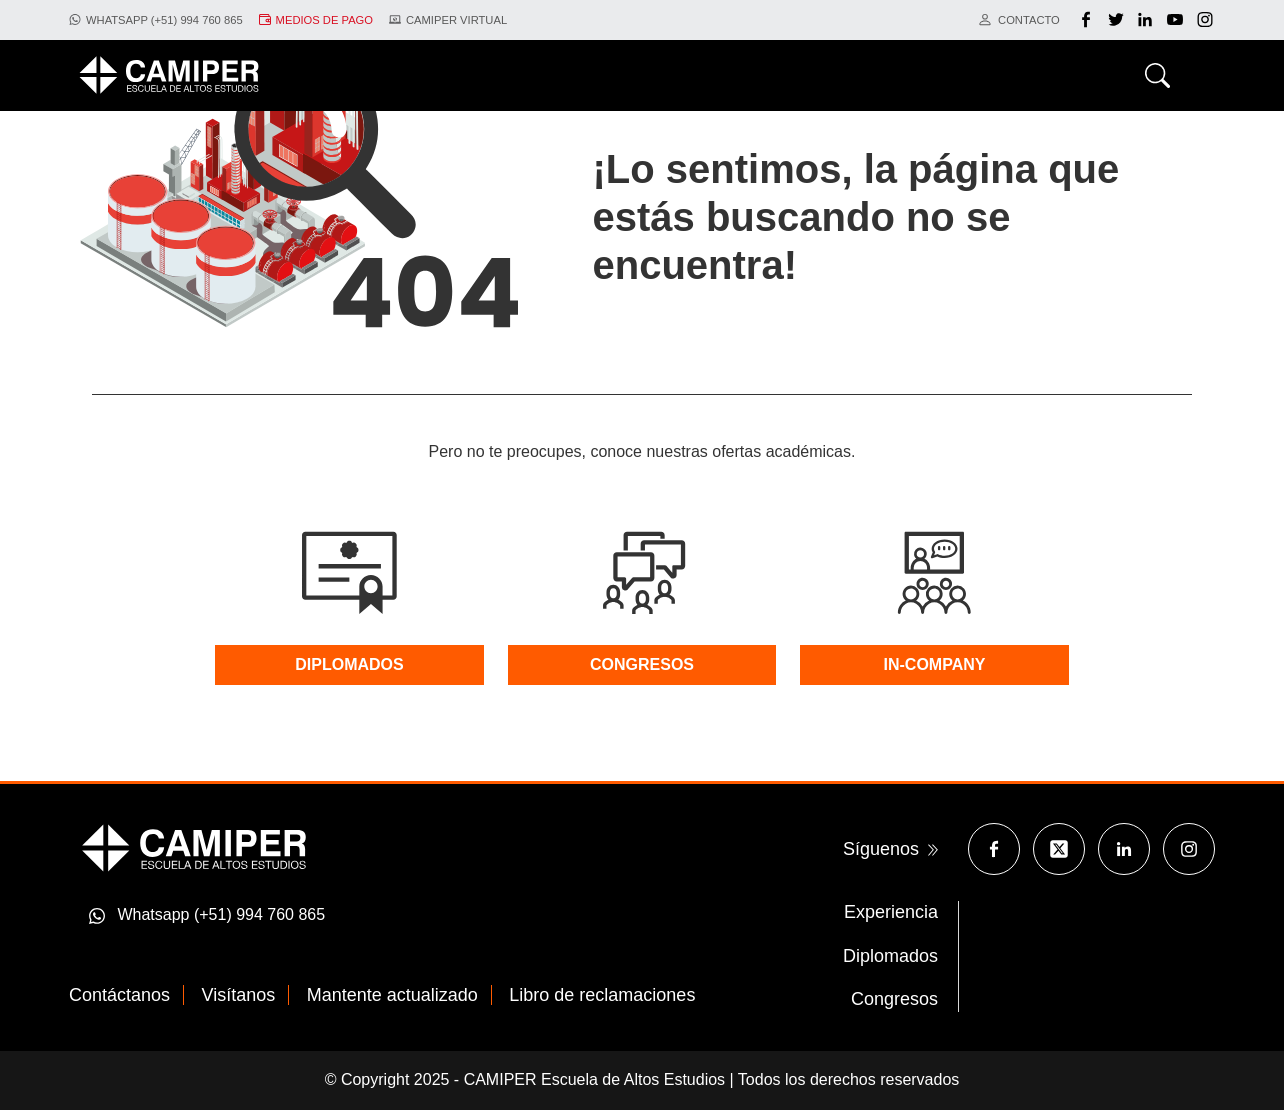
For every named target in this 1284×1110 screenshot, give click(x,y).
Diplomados (890, 956)
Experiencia (891, 912)
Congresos (894, 999)
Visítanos (239, 995)
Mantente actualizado (392, 995)
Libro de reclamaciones (602, 995)
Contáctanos (119, 995)
